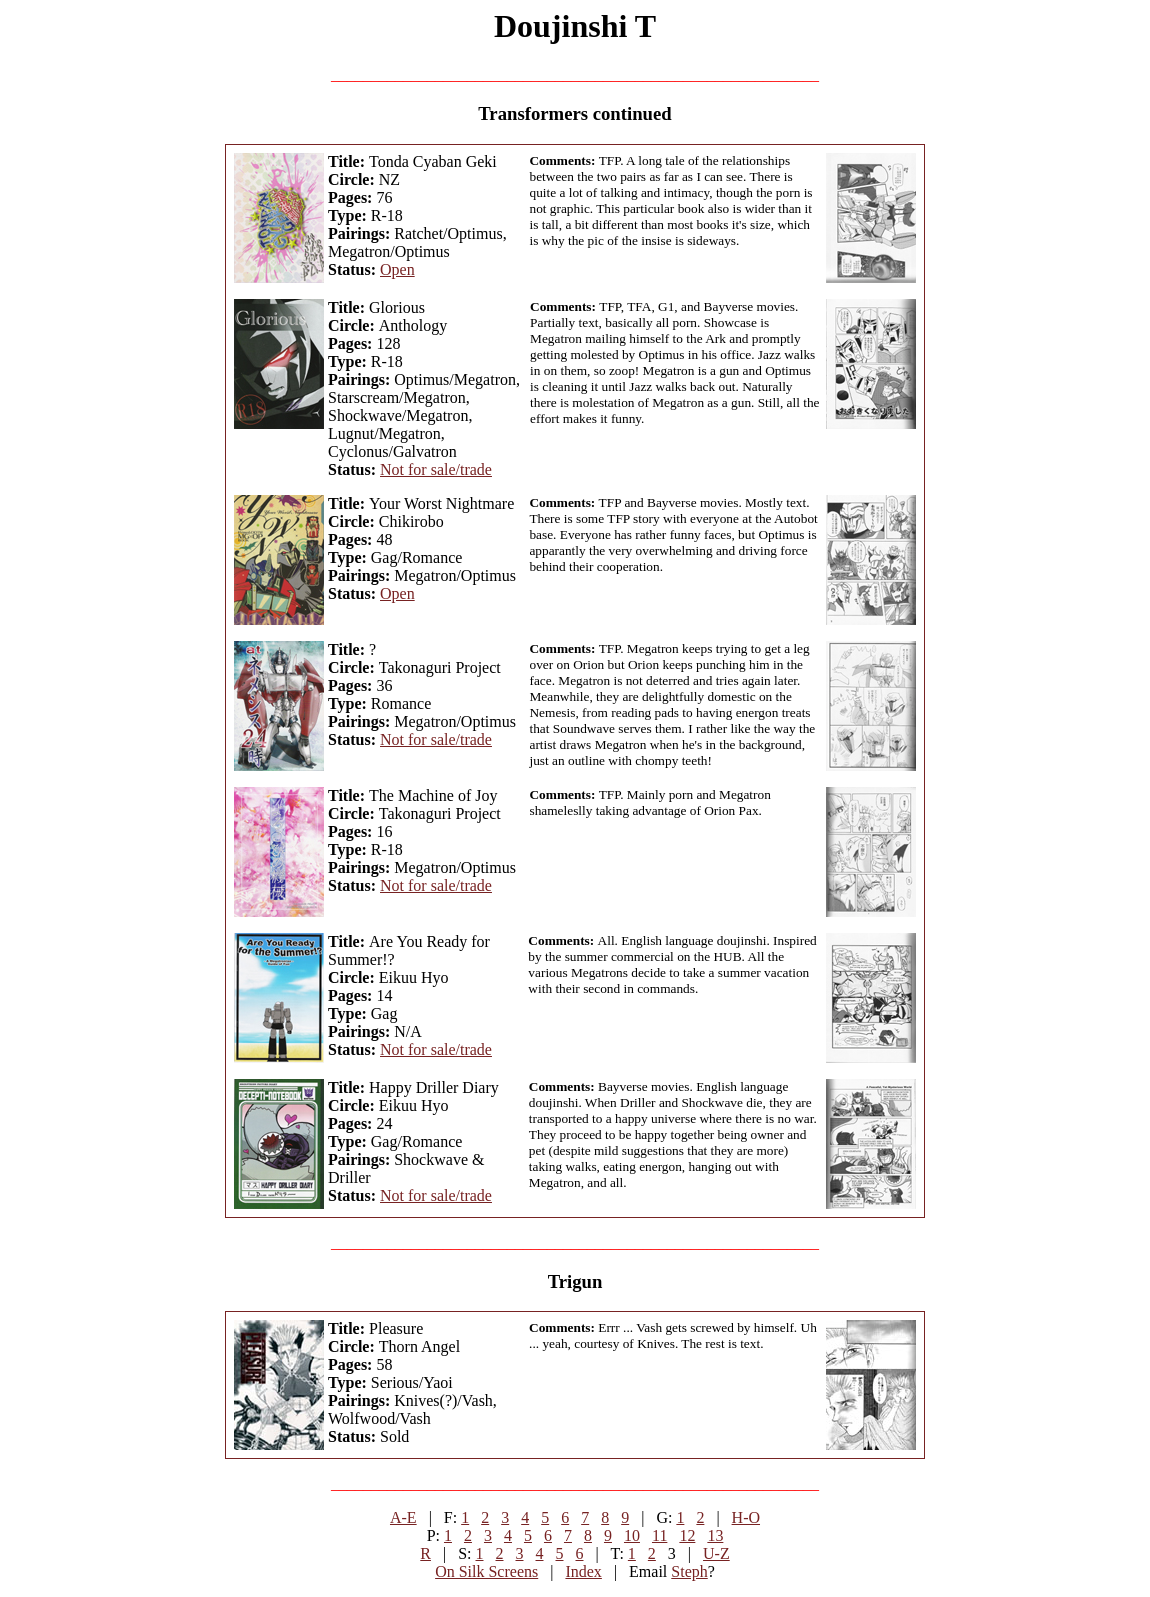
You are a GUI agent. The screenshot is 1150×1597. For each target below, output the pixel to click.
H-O (746, 1517)
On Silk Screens (486, 1571)
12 (687, 1535)
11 (659, 1535)
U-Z (716, 1553)
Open (397, 269)
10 (632, 1535)
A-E (403, 1517)
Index (583, 1571)
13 (715, 1535)
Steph (689, 1571)
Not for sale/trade (436, 469)
